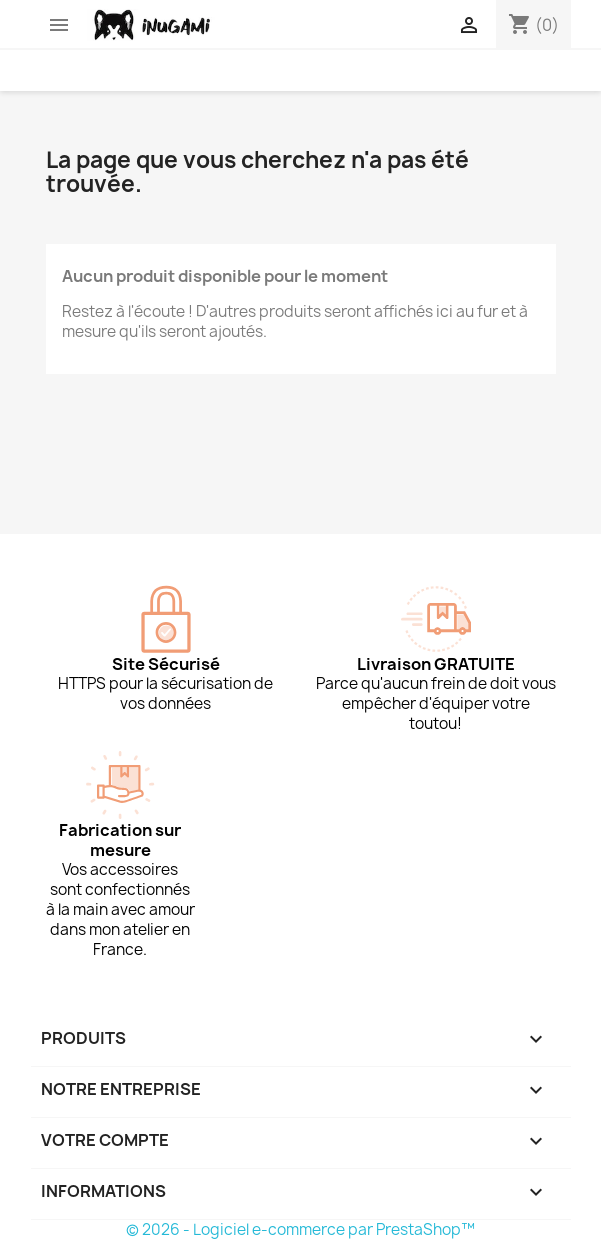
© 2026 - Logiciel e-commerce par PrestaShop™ (300, 1229)
